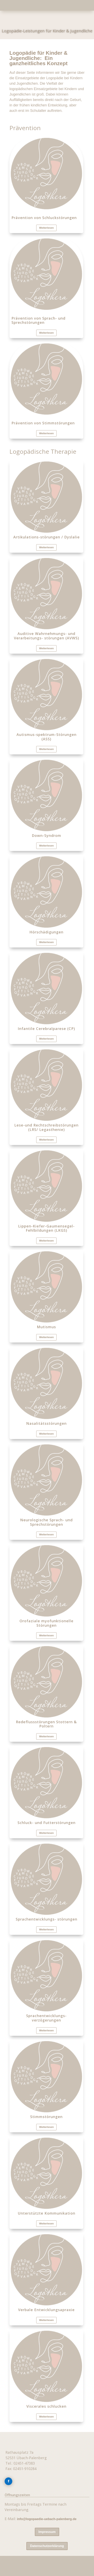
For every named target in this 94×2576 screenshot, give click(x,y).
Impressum (47, 2532)
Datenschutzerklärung (47, 2546)
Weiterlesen (46, 227)
